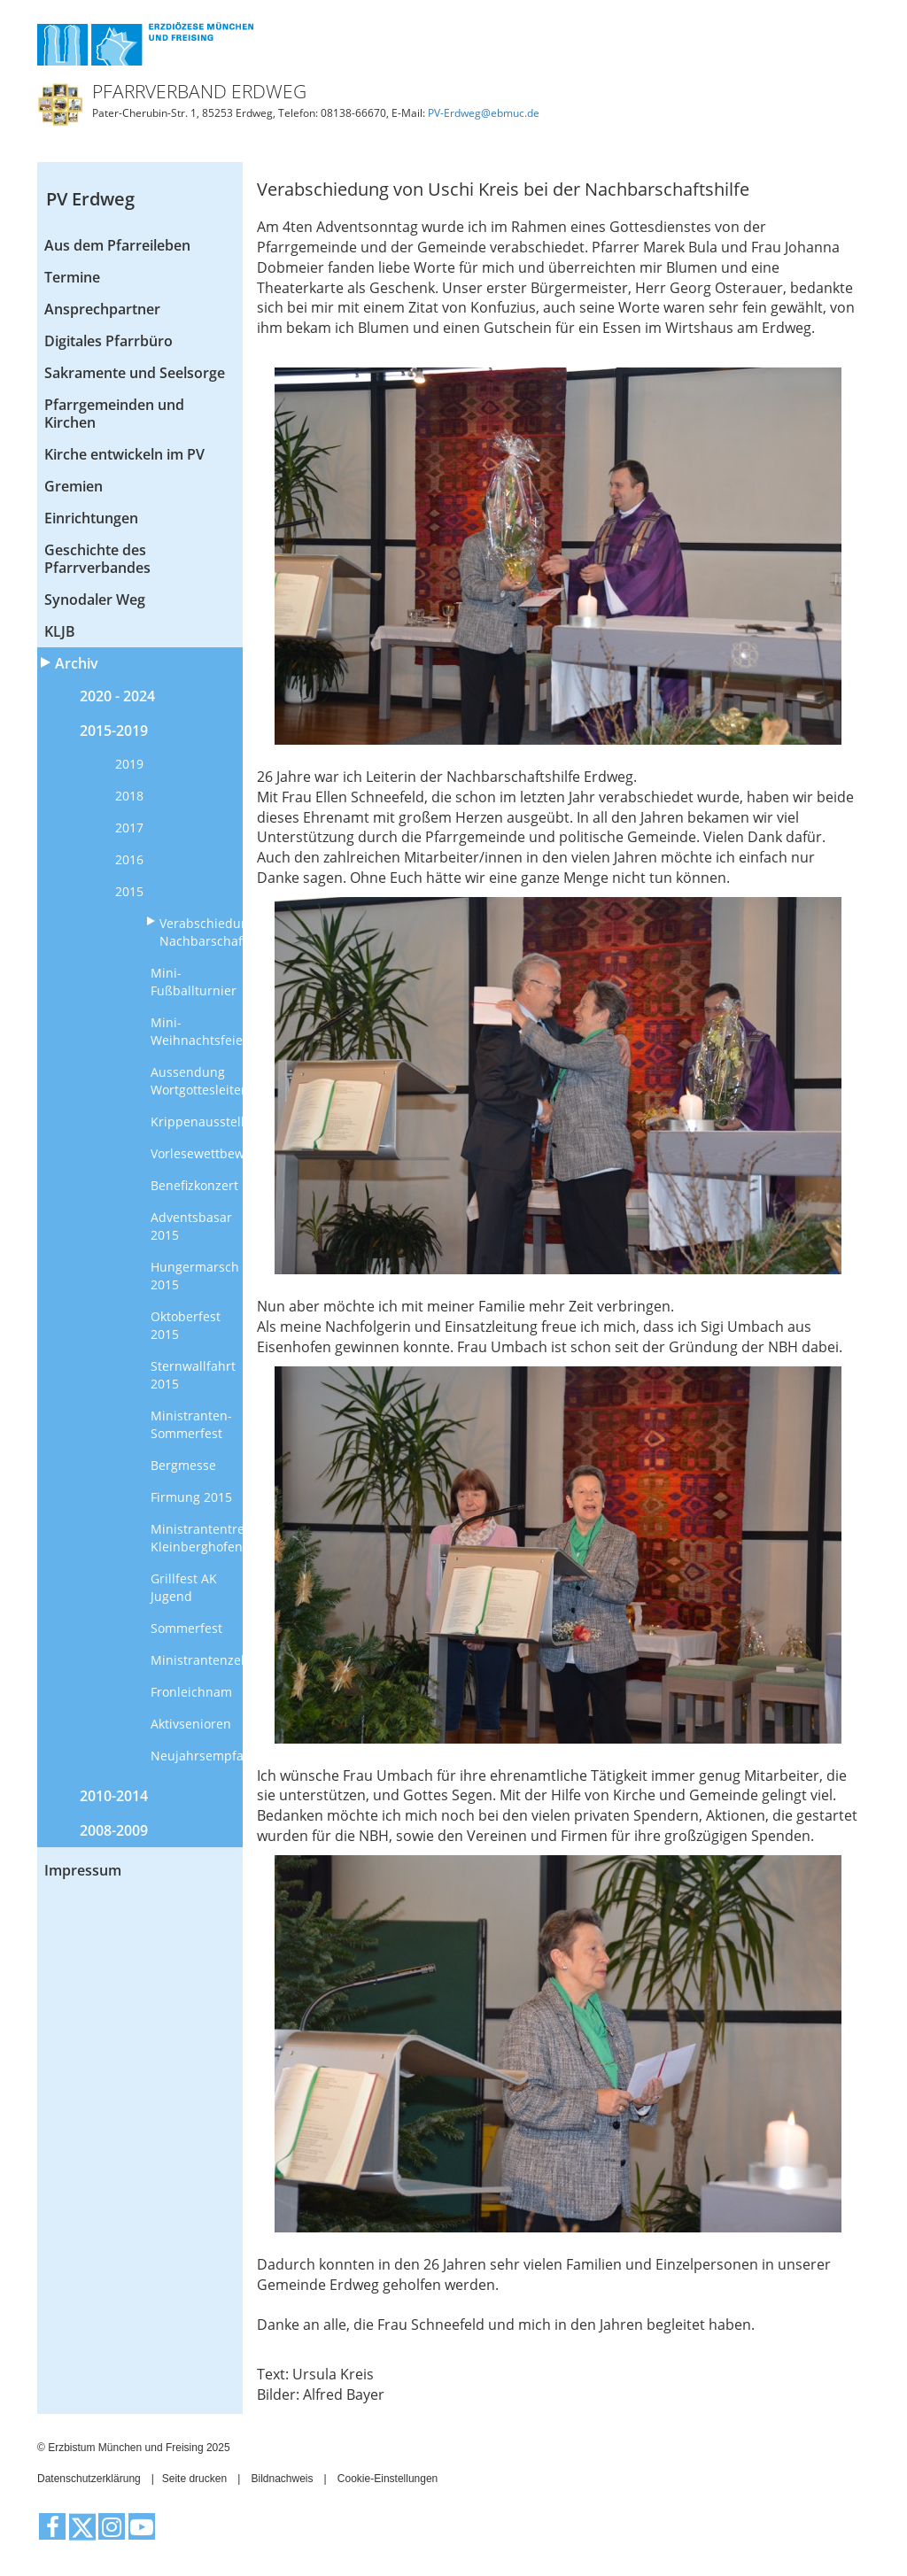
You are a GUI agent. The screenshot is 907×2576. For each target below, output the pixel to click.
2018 (129, 795)
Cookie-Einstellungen (387, 2478)
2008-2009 (114, 1830)
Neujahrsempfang (197, 1755)
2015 (129, 891)
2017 (129, 827)
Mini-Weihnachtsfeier (197, 1031)
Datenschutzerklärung (89, 2478)
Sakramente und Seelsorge (134, 373)
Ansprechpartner (102, 309)
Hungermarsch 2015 (195, 1275)
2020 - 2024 (117, 696)
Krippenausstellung (197, 1121)
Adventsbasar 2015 (191, 1226)
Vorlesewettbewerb (197, 1153)
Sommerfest (186, 1628)
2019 (129, 763)
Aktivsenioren (191, 1723)
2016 (129, 859)
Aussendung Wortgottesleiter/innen (197, 1081)
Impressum (82, 1870)
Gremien (73, 486)
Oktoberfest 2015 (186, 1325)
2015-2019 (114, 730)
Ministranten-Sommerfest (191, 1424)
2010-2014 (114, 1796)
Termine (72, 277)
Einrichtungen (91, 518)
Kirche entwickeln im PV (124, 454)
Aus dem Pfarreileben (117, 245)
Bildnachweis (282, 2478)
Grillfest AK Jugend (184, 1587)
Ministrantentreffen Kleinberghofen (197, 1537)
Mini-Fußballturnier (193, 981)
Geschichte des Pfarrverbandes (97, 558)
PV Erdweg (90, 199)
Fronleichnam (191, 1691)
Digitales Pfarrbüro (108, 341)
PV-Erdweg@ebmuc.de (483, 112)
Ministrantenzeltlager (197, 1660)
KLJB (59, 631)
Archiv (76, 663)
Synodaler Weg (94, 599)
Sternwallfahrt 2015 (193, 1375)
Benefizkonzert (194, 1185)
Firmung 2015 (191, 1497)
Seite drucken (194, 2478)
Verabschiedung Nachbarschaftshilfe (201, 932)
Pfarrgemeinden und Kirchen (114, 413)
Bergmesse (183, 1465)
